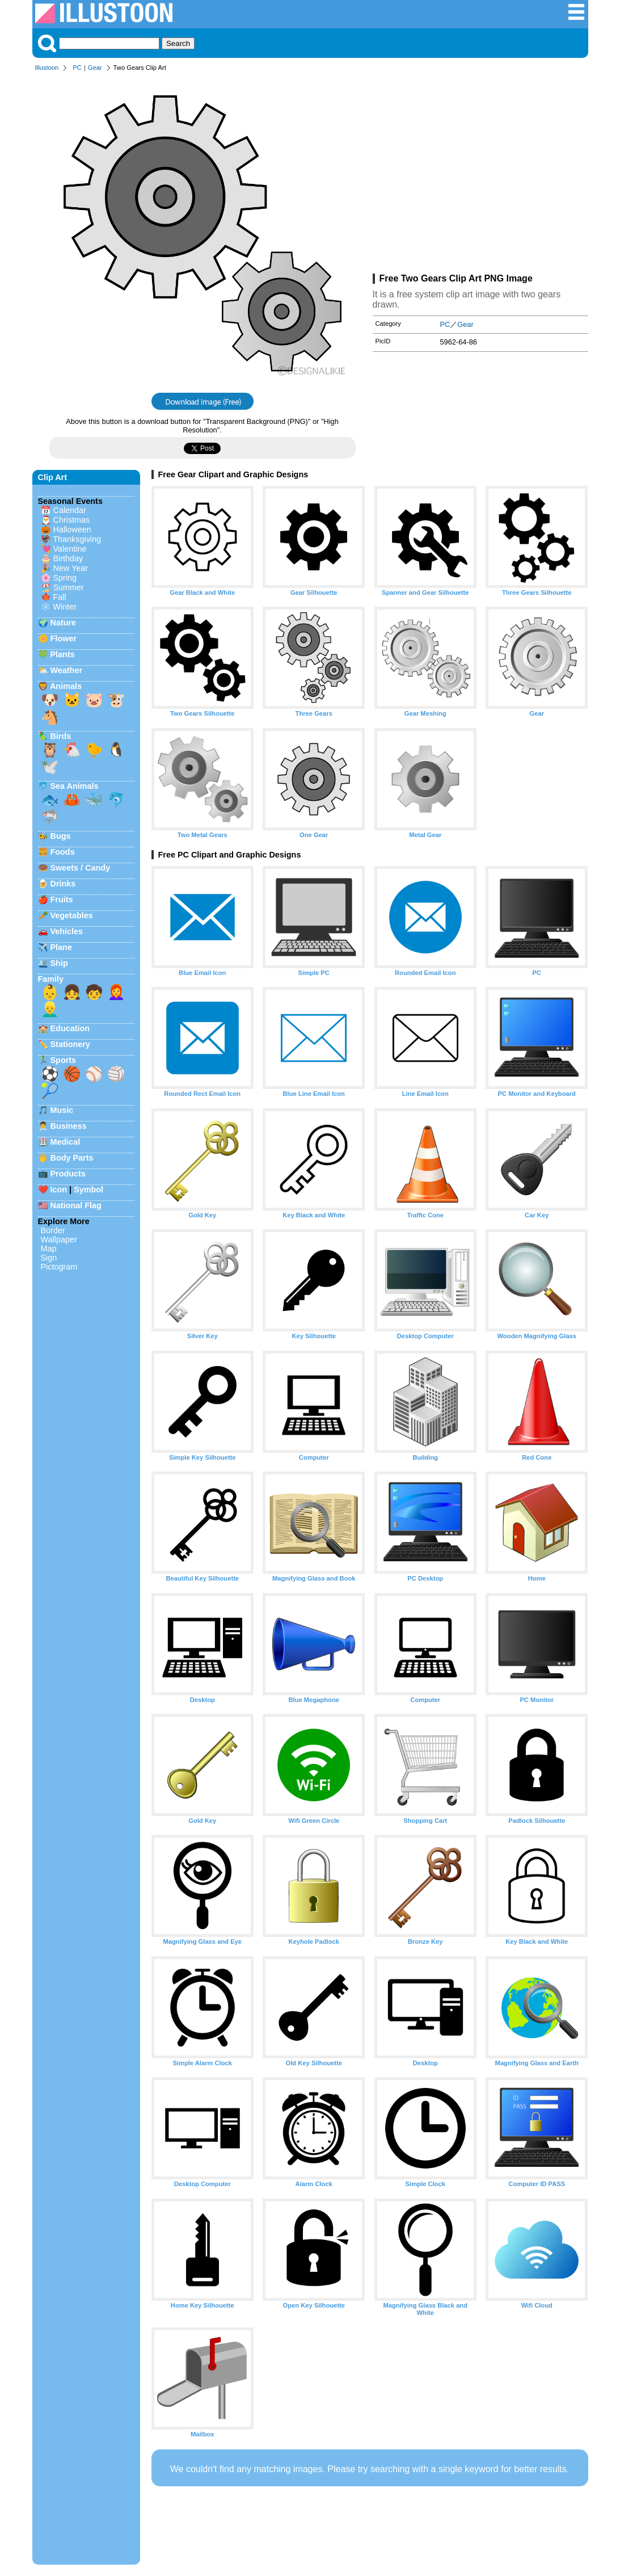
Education (70, 1028)
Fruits (61, 899)
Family (51, 979)
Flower (63, 638)
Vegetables (71, 915)
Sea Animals (74, 786)
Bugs (60, 836)
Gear (95, 67)
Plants (62, 654)
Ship (59, 963)
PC (77, 67)
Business (68, 1126)
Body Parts (72, 1157)
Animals (66, 686)
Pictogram (59, 1266)
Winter (65, 606)
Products (68, 1173)
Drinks (63, 883)
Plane (61, 947)
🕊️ (50, 767)
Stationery (70, 1044)
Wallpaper (59, 1239)
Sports (63, 1060)
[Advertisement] (480, 174)
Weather (66, 670)
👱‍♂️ (50, 1009)
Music (62, 1110)
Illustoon (47, 67)
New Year (70, 568)
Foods (62, 851)
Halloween (72, 529)
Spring (65, 577)
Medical (65, 1141)
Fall (59, 597)
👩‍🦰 (116, 992)
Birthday (68, 558)
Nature (63, 622)
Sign (49, 1257)
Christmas (71, 519)
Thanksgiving (77, 539)
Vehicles (66, 931)
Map (49, 1248)
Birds (60, 736)
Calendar (69, 510)
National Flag (76, 1205)
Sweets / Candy (80, 867)
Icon (59, 1189)
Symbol (88, 1189)
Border (53, 1230)
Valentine (70, 548)
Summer (68, 587)
